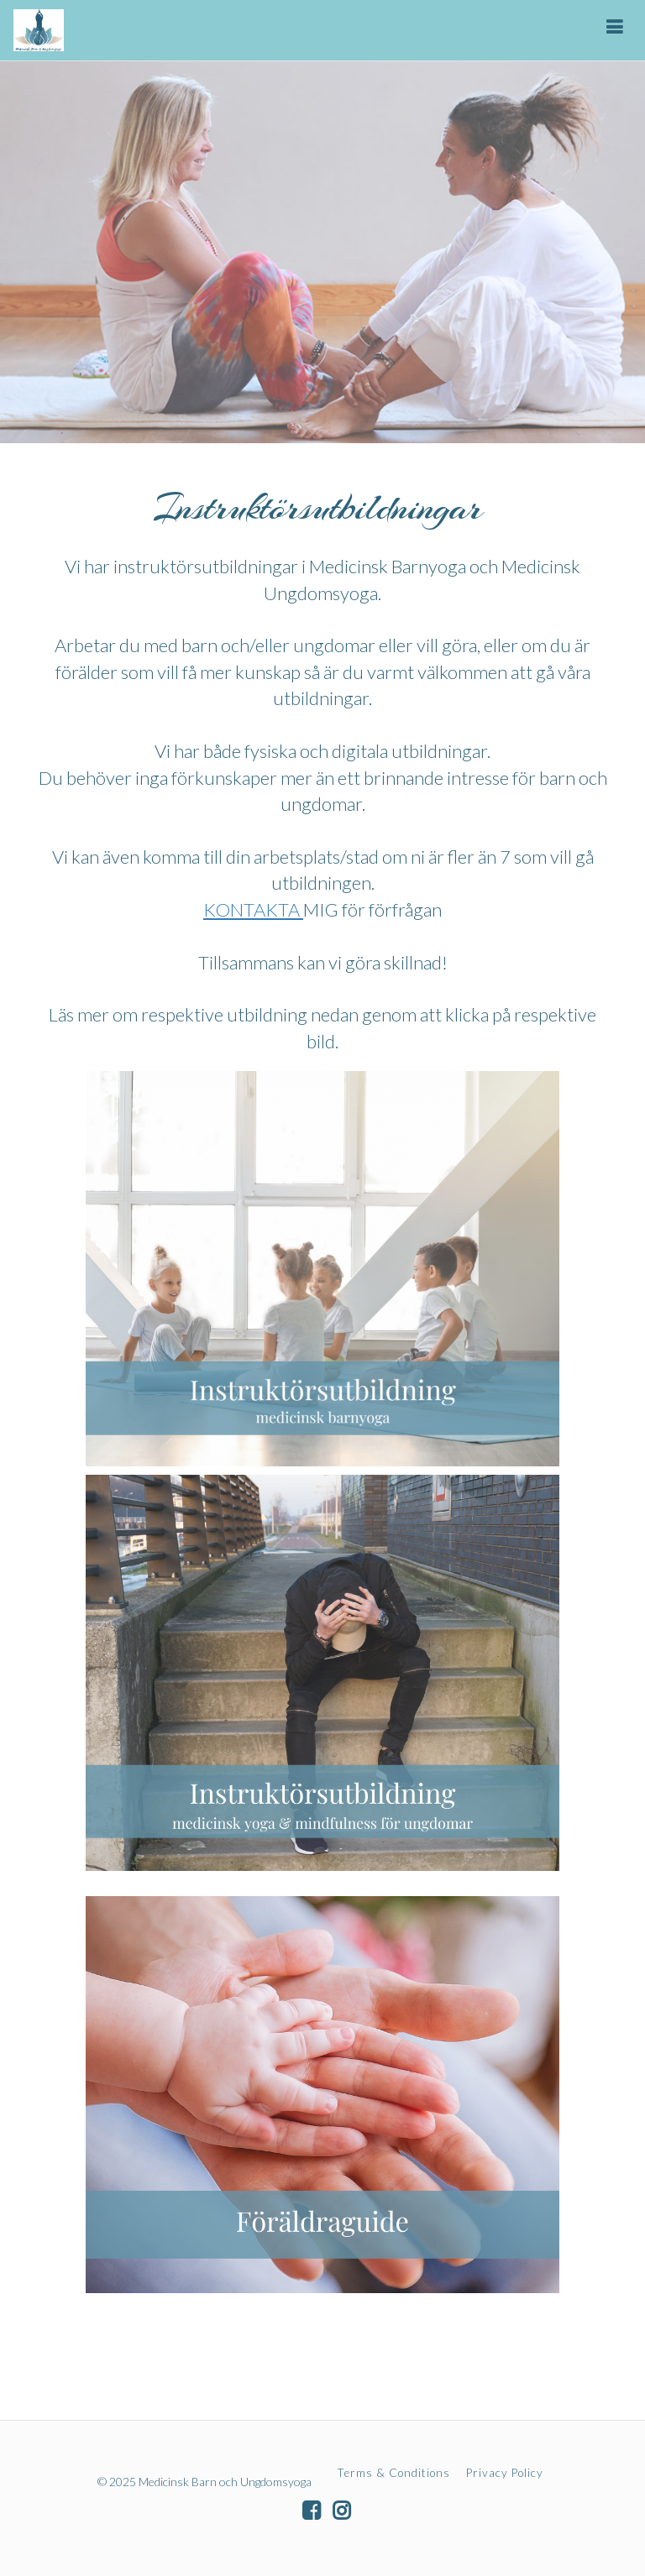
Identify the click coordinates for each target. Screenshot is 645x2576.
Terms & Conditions (393, 2472)
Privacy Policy (504, 2472)
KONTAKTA (253, 909)
